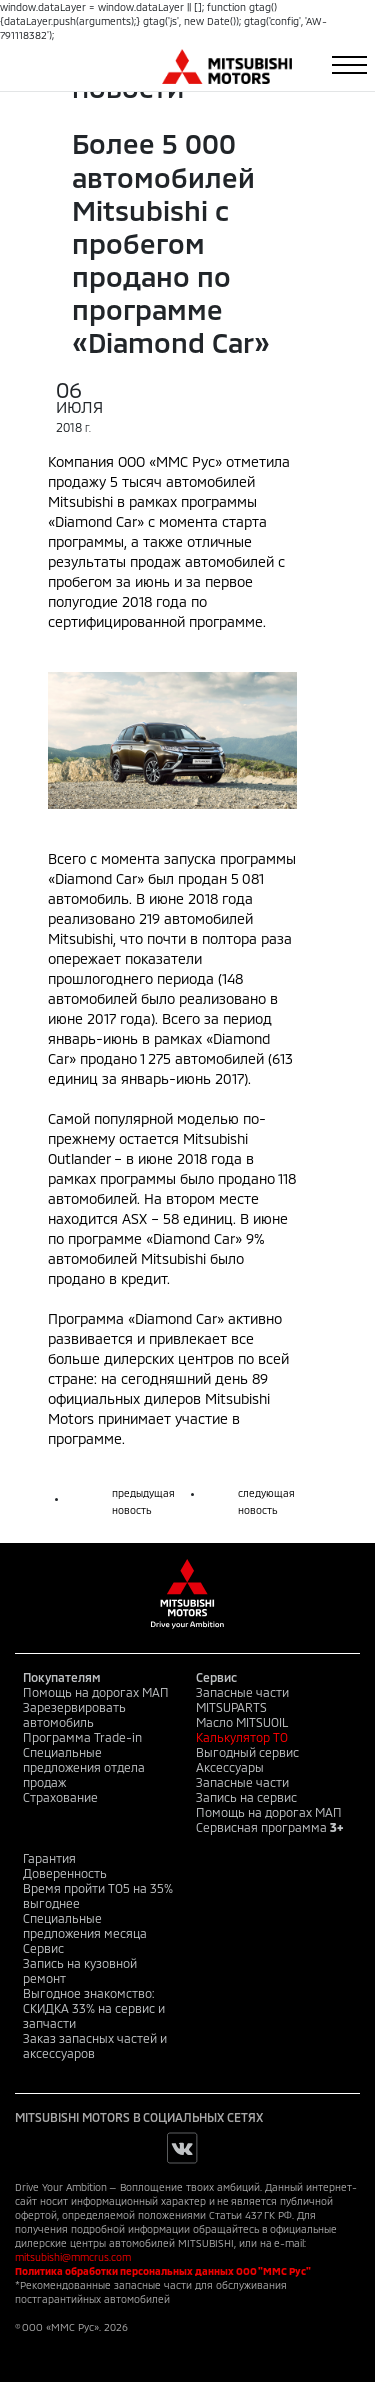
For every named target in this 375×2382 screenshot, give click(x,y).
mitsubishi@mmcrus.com (73, 2257)
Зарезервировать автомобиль (74, 1714)
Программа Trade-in (82, 1737)
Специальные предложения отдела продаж (84, 1767)
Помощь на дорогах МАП (96, 1692)
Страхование (60, 1797)
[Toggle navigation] (349, 65)
